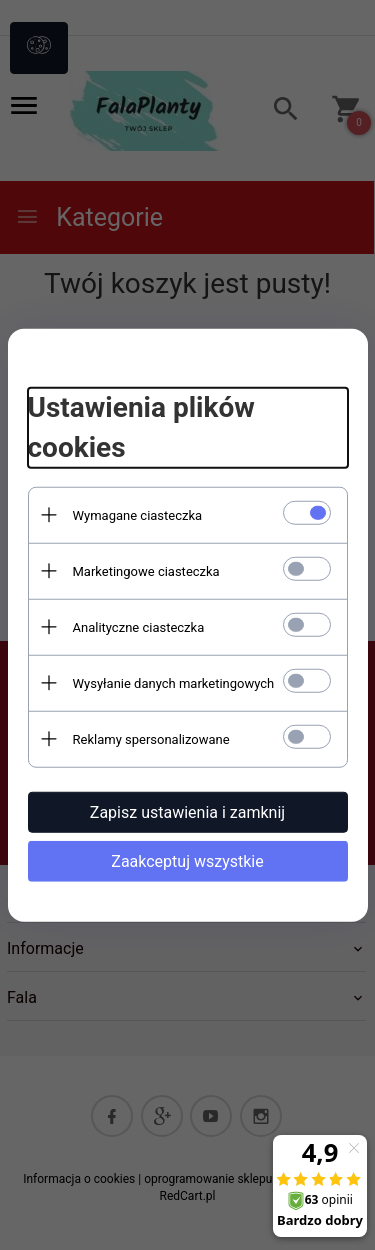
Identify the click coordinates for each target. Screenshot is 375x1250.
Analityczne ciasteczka (139, 626)
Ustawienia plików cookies (141, 427)
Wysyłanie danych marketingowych (174, 682)
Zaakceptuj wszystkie (187, 860)
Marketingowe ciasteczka (146, 570)
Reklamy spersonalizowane (151, 738)
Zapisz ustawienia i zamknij (187, 811)
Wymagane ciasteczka (138, 514)
